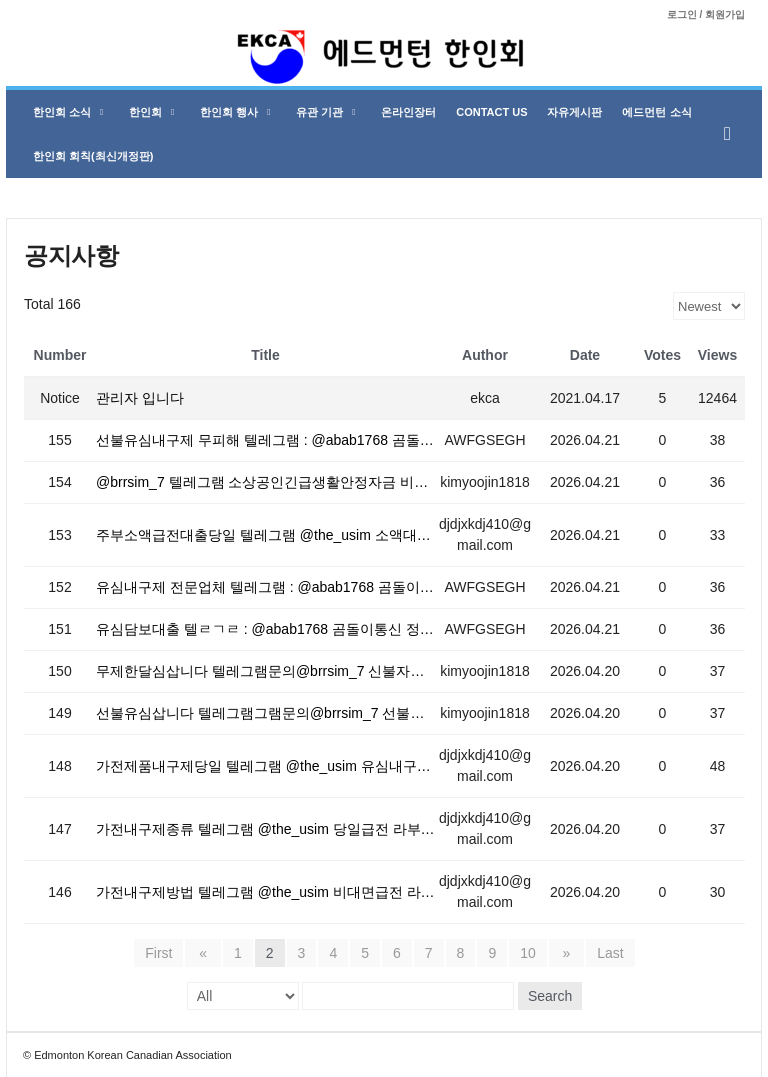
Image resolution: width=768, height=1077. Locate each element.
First (164, 953)
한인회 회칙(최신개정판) (93, 156)
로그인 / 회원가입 (706, 14)
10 (528, 953)
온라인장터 (408, 112)
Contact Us (491, 112)
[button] (732, 134)
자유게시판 (574, 112)
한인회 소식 (68, 112)
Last (605, 953)
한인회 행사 (235, 112)
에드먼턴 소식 (656, 112)
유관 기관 (325, 112)
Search (550, 996)
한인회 (151, 112)
